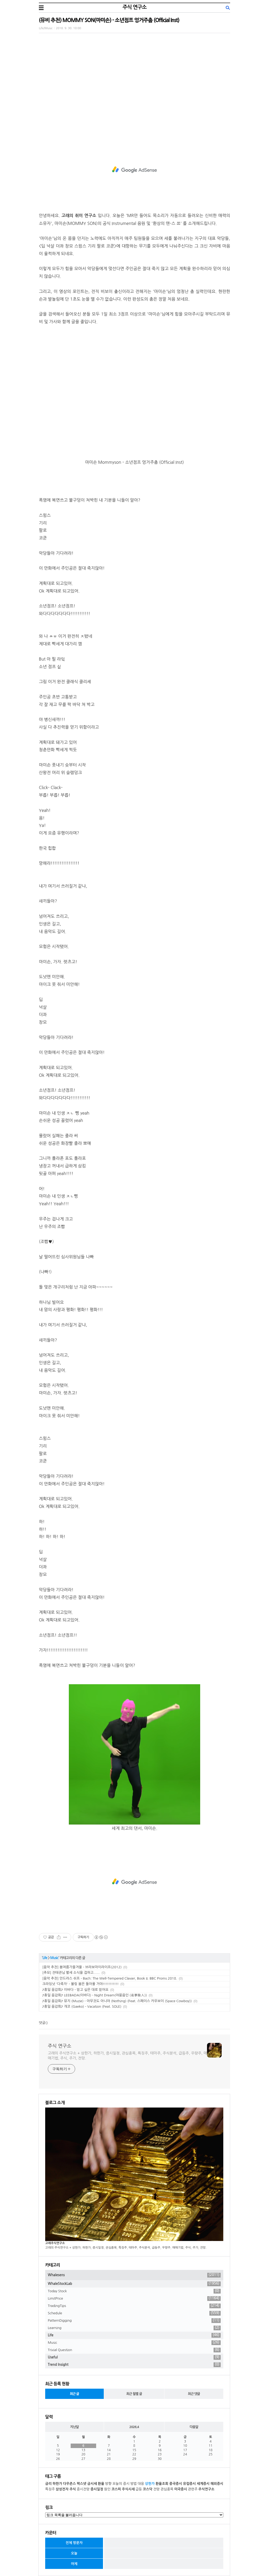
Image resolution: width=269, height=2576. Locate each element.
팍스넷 (81, 2483)
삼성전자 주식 (66, 2489)
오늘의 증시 (121, 2483)
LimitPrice (134, 2298)
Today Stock (134, 2291)
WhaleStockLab (134, 2283)
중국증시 (175, 2483)
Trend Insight (134, 2364)
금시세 (92, 2483)
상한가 (150, 2483)
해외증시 (216, 2483)
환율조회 (162, 2483)
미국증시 (180, 2489)
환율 (101, 2483)
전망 (156, 2489)
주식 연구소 (134, 7)
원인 (107, 2489)
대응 (141, 2483)
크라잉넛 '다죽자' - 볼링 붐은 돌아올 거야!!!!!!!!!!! (80, 1984)
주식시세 (128, 2489)
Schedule (134, 2313)
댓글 (42, 2022)
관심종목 (167, 2489)
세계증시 (203, 2483)
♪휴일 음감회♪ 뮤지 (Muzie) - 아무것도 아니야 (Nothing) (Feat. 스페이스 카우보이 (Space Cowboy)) (117, 2001)
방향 (108, 2483)
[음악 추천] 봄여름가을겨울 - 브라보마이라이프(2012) (82, 1967)
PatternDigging (134, 2320)
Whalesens (134, 2275)
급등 (139, 2489)
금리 (48, 2483)
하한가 (57, 2483)
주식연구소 (206, 2489)
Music (54, 1958)
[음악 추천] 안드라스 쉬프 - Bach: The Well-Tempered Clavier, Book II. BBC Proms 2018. (109, 1978)
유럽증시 (189, 2483)
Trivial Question (134, 2350)
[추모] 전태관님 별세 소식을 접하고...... (71, 1972)
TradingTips (134, 2306)
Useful (134, 2357)
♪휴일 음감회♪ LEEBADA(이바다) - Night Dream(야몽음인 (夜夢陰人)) (94, 1995)
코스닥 (148, 2489)
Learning (134, 2328)
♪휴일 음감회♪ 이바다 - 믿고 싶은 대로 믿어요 (75, 1989)
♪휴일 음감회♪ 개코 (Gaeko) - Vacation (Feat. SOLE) (81, 2006)
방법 (133, 2483)
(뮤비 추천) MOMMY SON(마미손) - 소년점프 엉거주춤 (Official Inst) (109, 20)
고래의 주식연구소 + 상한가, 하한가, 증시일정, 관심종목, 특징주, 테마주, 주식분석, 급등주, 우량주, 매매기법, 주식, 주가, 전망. (127, 2055)
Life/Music (46, 28)
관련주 (193, 2489)
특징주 (50, 2489)
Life (45, 1958)
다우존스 (69, 2483)
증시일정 (96, 2489)
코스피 (116, 2489)
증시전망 (83, 2489)
